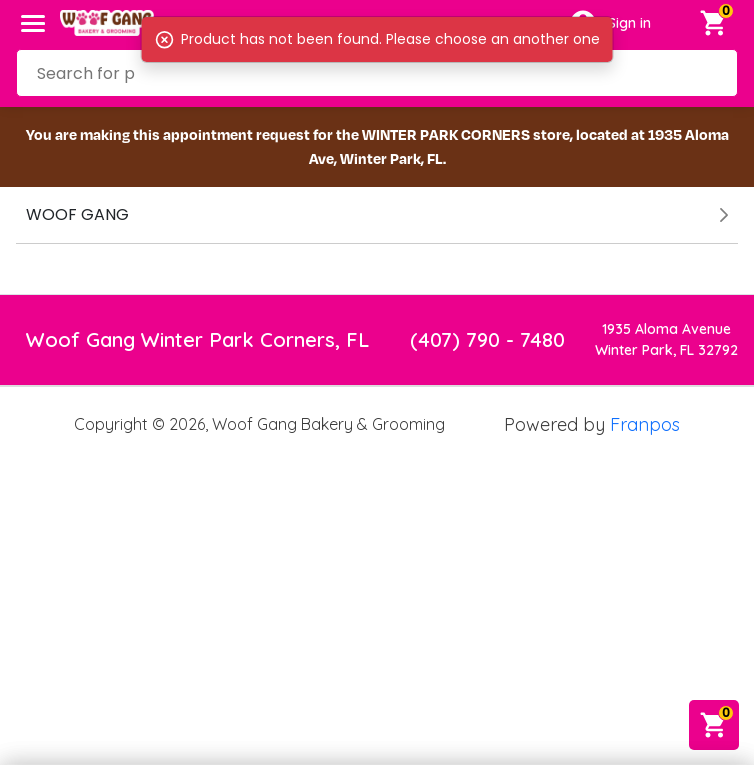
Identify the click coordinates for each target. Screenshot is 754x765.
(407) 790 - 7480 (487, 339)
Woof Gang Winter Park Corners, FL (197, 339)
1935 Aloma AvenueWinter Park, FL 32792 (666, 339)
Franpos (645, 424)
